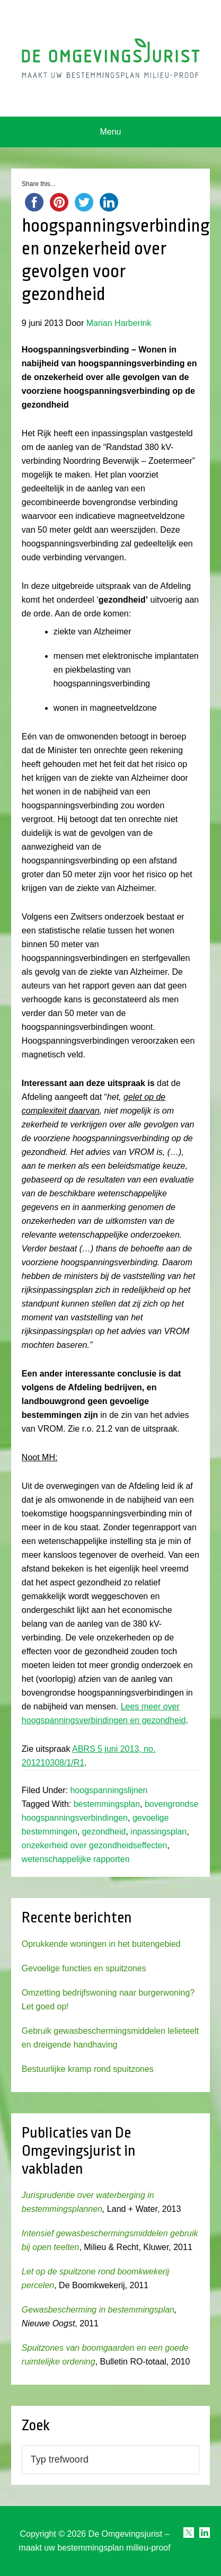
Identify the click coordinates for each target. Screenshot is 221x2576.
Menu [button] (110, 131)
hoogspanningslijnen (108, 1790)
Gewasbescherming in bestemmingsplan (98, 2309)
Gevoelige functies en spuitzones (84, 1968)
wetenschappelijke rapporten (76, 1859)
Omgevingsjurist (110, 58)
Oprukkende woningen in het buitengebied (101, 1943)
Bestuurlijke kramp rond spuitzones (88, 2069)
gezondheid (104, 1831)
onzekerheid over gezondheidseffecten (94, 1845)
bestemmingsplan (107, 1804)
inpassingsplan (158, 1831)
